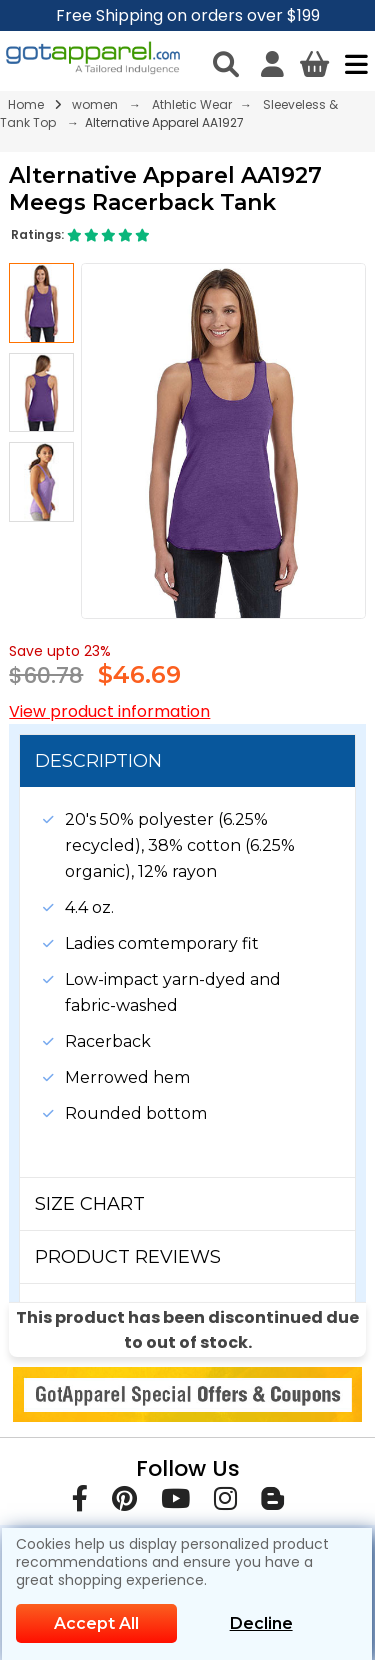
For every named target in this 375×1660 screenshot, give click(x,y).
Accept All (96, 1623)
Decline (261, 1623)
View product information (109, 711)
